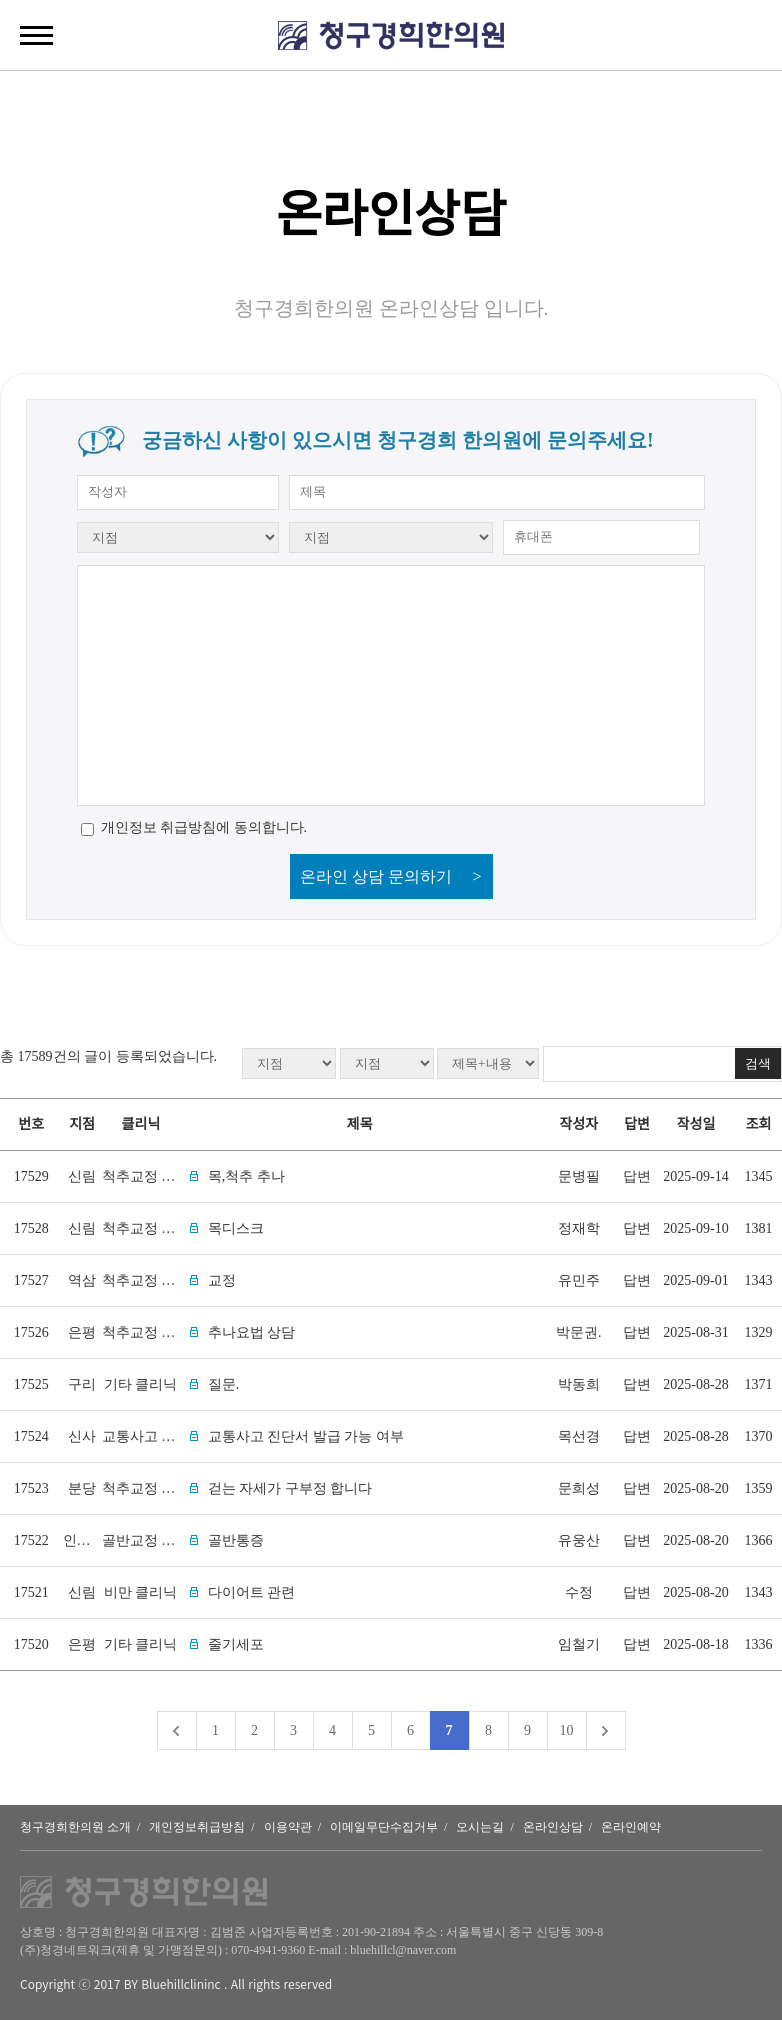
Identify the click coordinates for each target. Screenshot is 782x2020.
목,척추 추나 (246, 1176)
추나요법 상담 (252, 1332)
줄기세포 (236, 1644)
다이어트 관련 (252, 1592)
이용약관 (288, 1827)
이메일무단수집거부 (384, 1827)
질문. (224, 1384)
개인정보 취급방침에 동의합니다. (204, 827)
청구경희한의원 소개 (75, 1827)
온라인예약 (631, 1827)
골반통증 (236, 1540)
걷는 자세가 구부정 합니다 (290, 1488)
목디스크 (236, 1228)
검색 (758, 1063)
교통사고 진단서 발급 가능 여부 (306, 1436)
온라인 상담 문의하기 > (390, 876)
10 (567, 1730)
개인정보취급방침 (197, 1827)
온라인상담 (553, 1827)
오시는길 (480, 1827)
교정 (222, 1280)
